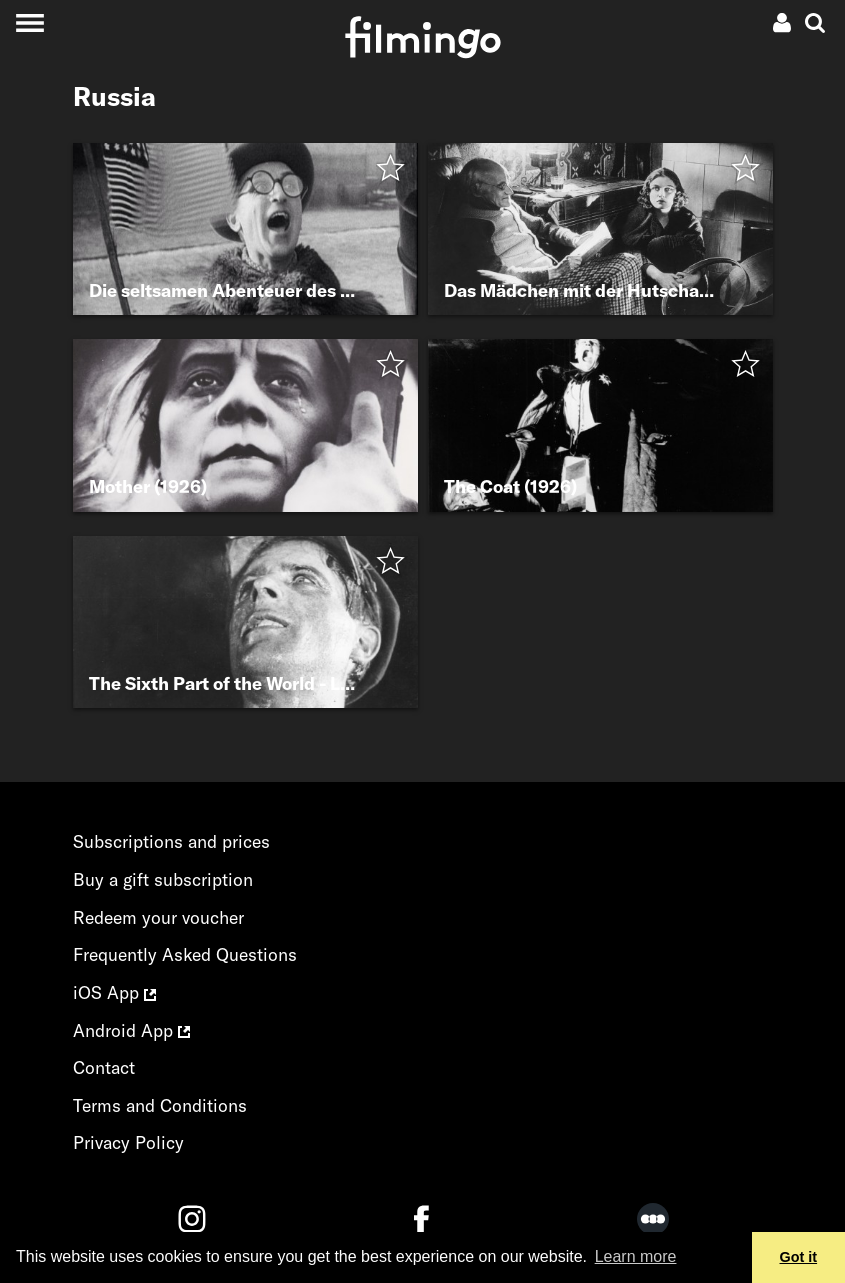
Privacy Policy (128, 1142)
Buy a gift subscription (163, 879)
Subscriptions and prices (171, 841)
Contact (104, 1067)
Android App (131, 1030)
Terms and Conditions (160, 1105)
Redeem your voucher (158, 917)
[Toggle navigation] (29, 22)
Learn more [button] (636, 1256)
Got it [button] (799, 1257)
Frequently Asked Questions (185, 954)
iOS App (114, 992)
